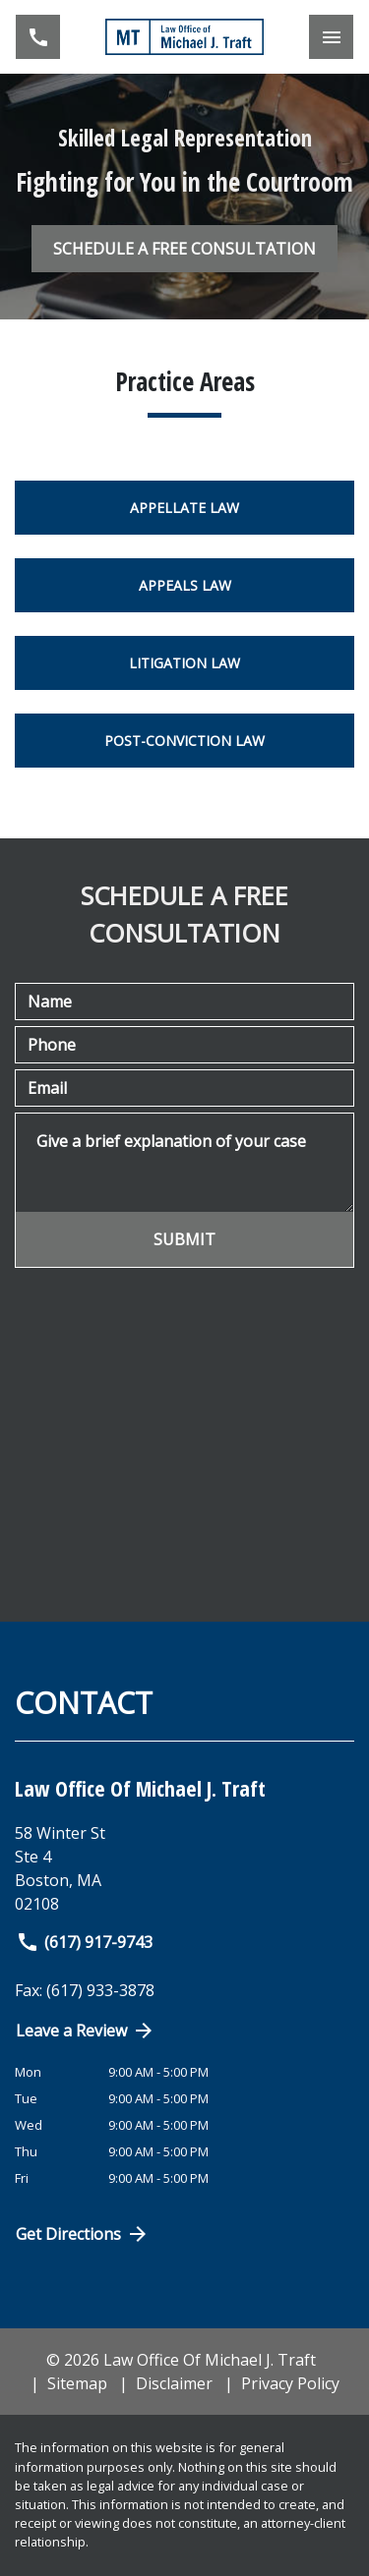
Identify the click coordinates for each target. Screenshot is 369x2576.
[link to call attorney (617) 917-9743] (38, 37)
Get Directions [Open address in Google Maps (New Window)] (83, 2234)
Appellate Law (184, 507)
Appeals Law (185, 585)
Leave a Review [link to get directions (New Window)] (85, 2030)
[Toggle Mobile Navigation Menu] (331, 37)
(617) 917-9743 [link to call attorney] (84, 1942)
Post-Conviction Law (184, 740)
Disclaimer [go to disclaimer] (174, 2383)
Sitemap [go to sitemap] (77, 2383)
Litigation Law (184, 663)
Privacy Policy (290, 2383)
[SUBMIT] (184, 1239)
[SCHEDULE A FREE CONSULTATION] (184, 248)
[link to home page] (185, 37)
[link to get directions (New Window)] (184, 1868)
